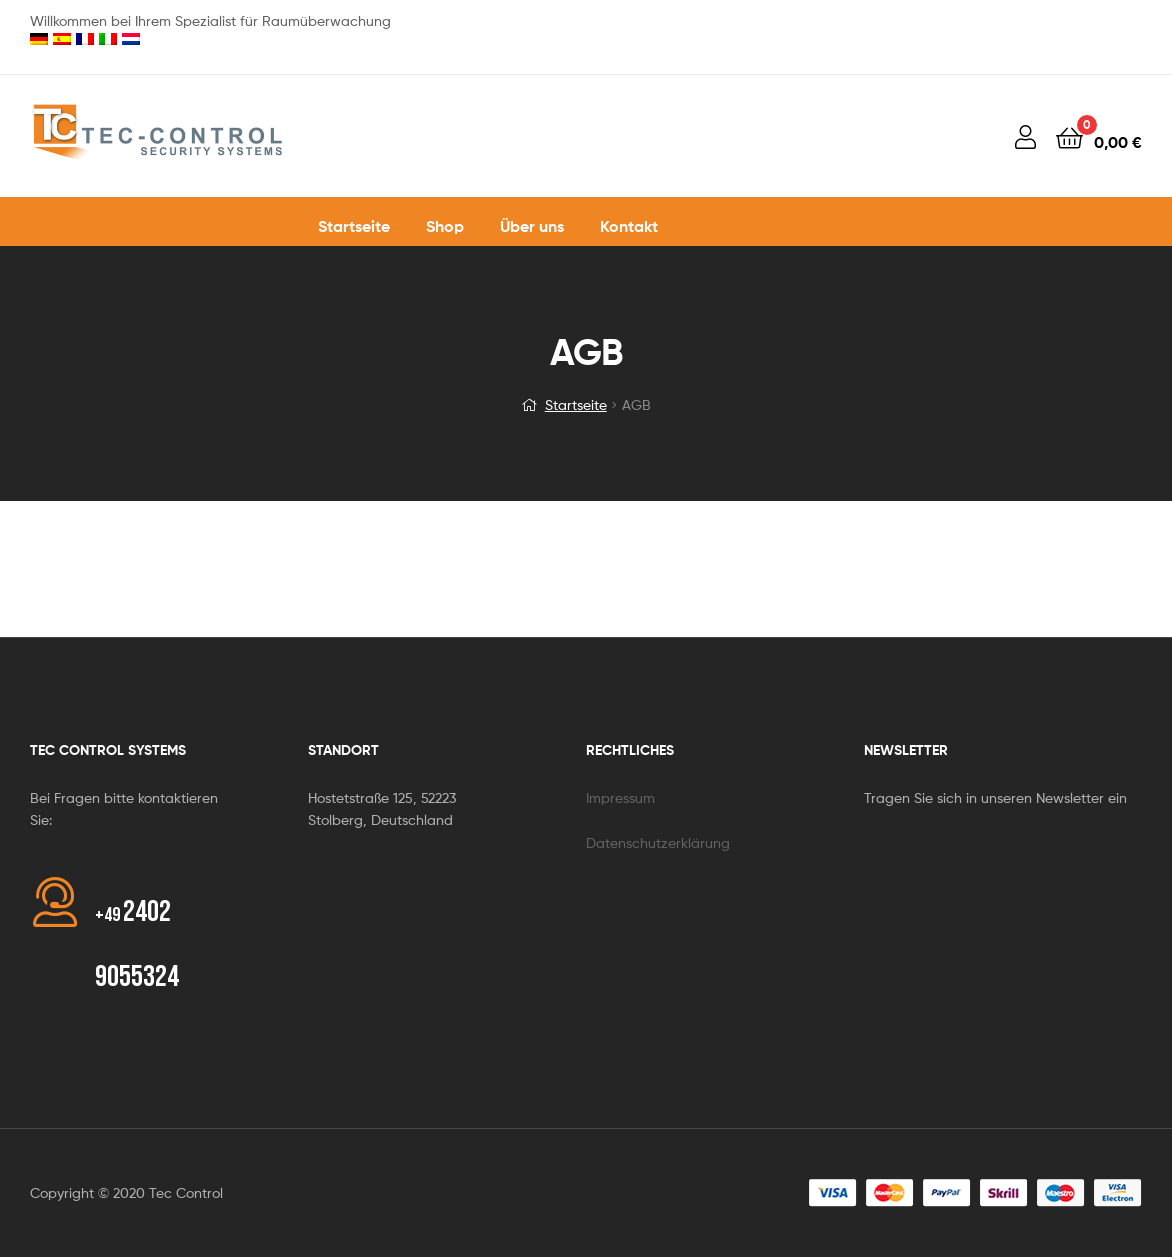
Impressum (620, 797)
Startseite (354, 226)
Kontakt (629, 226)
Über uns (532, 226)
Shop (445, 226)
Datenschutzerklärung (658, 842)
